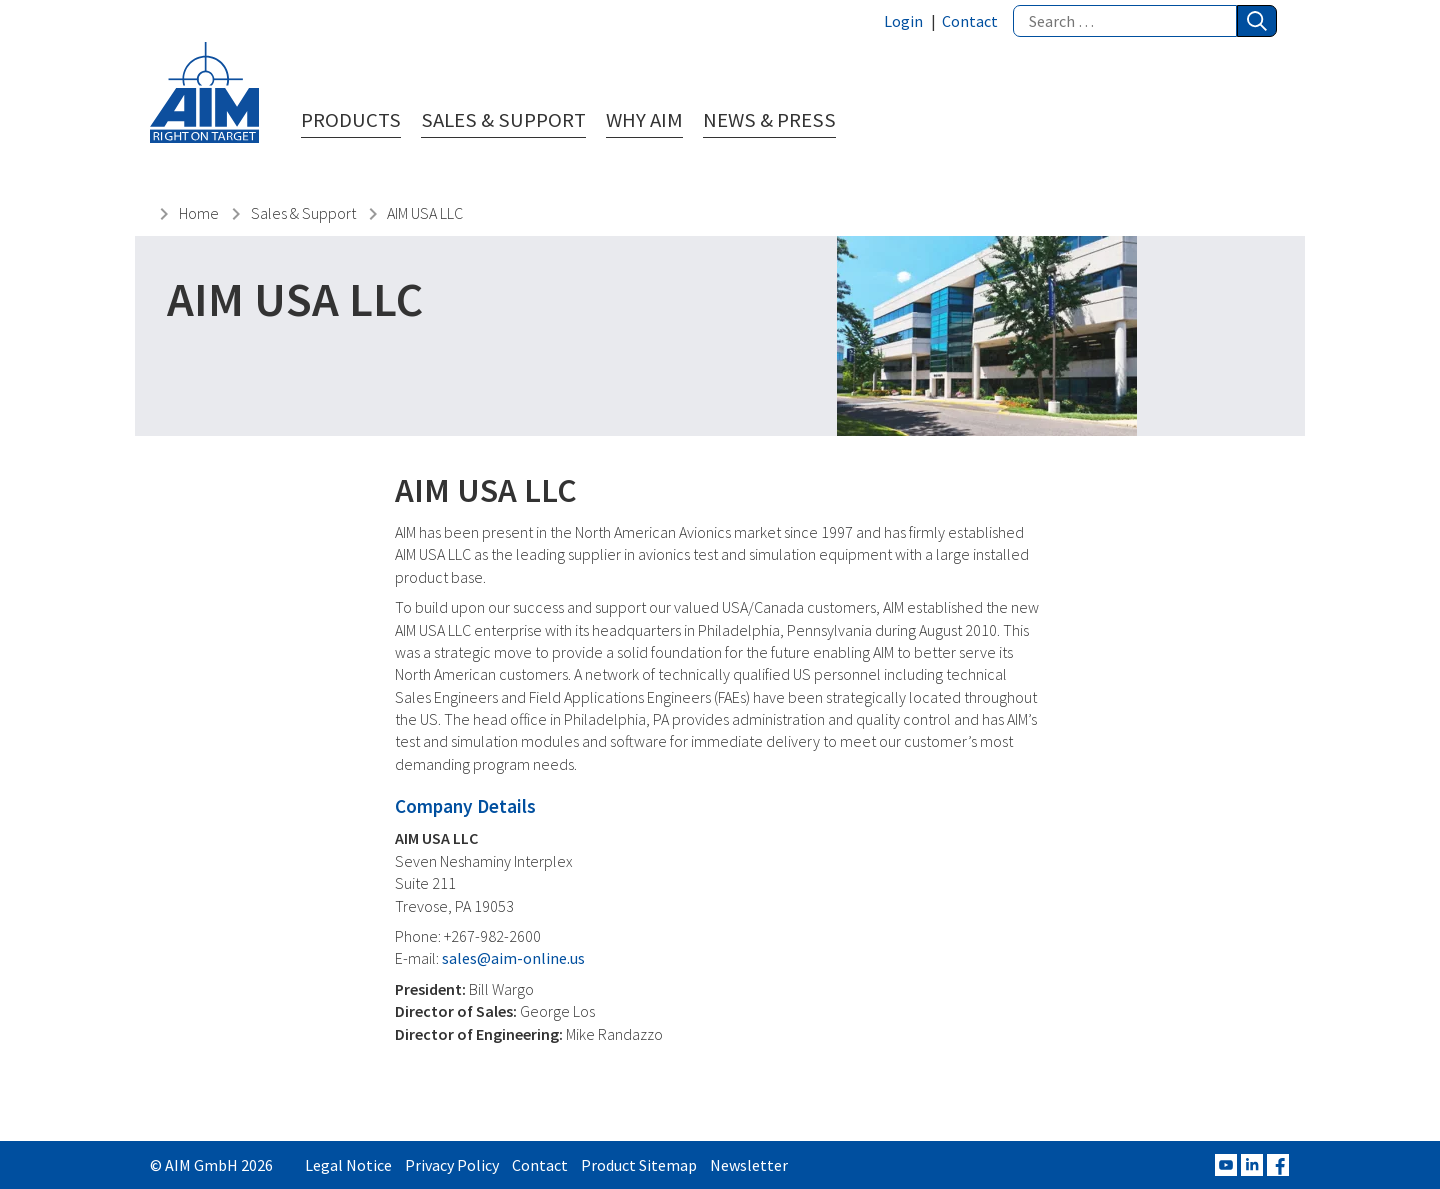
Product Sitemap (639, 1165)
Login (903, 21)
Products (351, 121)
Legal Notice (348, 1165)
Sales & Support (503, 121)
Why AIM (644, 121)
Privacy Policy (452, 1165)
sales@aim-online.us (513, 958)
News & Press (769, 121)
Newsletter (749, 1165)
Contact (970, 21)
